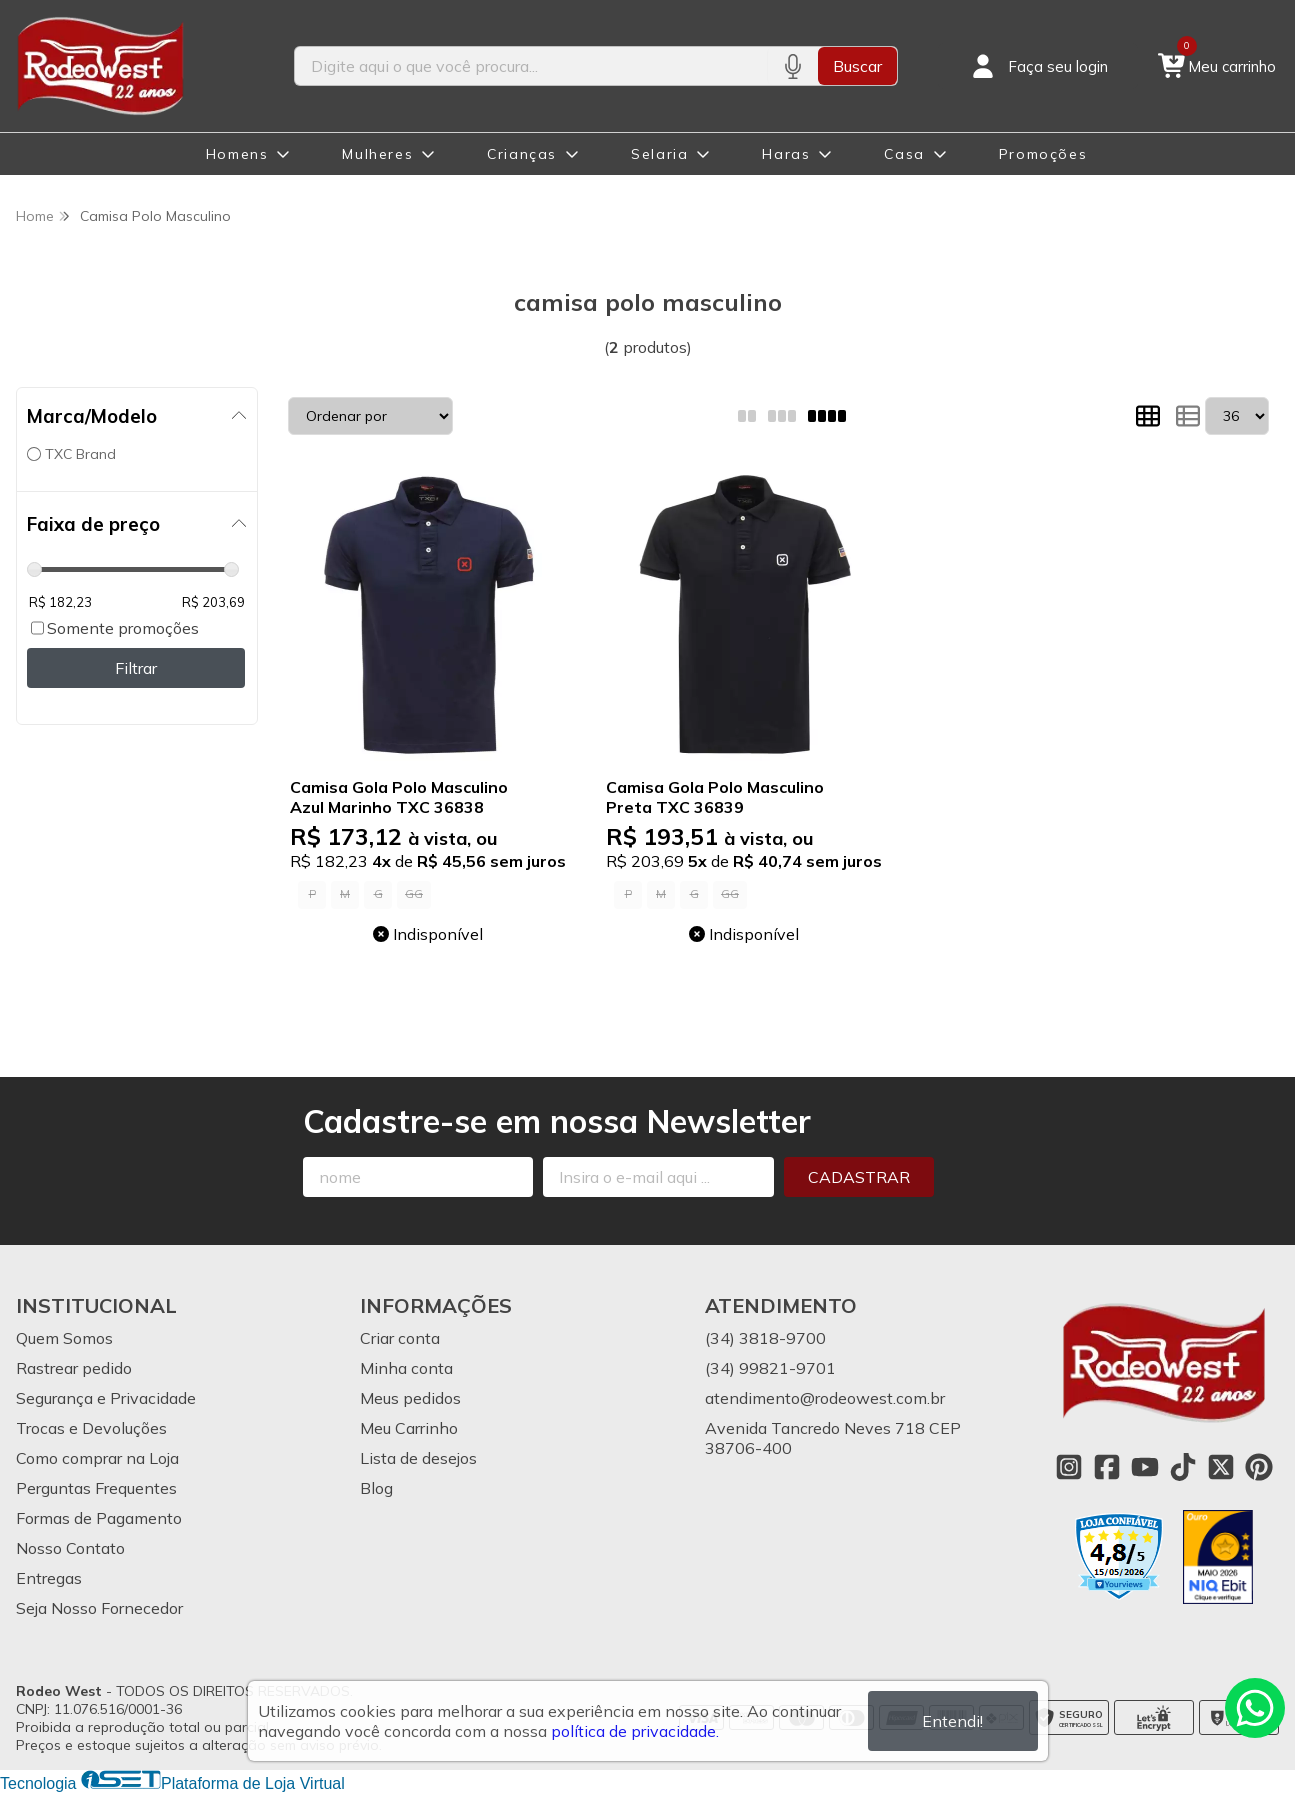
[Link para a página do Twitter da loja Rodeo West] (1221, 1467)
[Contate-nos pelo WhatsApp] (1255, 1708)
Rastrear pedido (74, 1368)
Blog (376, 1488)
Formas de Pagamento (99, 1518)
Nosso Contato (70, 1548)
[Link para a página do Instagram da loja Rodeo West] (1069, 1467)
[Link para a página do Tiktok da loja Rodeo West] (1183, 1467)
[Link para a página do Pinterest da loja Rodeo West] (1259, 1467)
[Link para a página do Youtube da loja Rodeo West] (1145, 1467)
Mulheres (377, 154)
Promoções (1043, 154)
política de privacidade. (635, 1731)
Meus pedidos (410, 1398)
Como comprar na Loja (97, 1458)
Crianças (522, 154)
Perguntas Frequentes (96, 1488)
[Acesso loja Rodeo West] (1038, 66)
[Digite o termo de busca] (531, 66)
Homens (237, 154)
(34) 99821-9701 (770, 1368)
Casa (904, 154)
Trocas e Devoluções (91, 1428)
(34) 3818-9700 (765, 1338)
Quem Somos (64, 1338)
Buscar (857, 66)
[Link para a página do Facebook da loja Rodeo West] (1107, 1467)
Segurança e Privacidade (106, 1398)
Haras (786, 154)
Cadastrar (859, 1177)
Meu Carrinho (409, 1428)
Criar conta (400, 1338)
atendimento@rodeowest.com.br (825, 1398)
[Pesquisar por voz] (792, 66)
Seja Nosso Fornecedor (99, 1608)
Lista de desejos (418, 1458)
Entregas (49, 1578)
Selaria (659, 154)
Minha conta (406, 1368)
